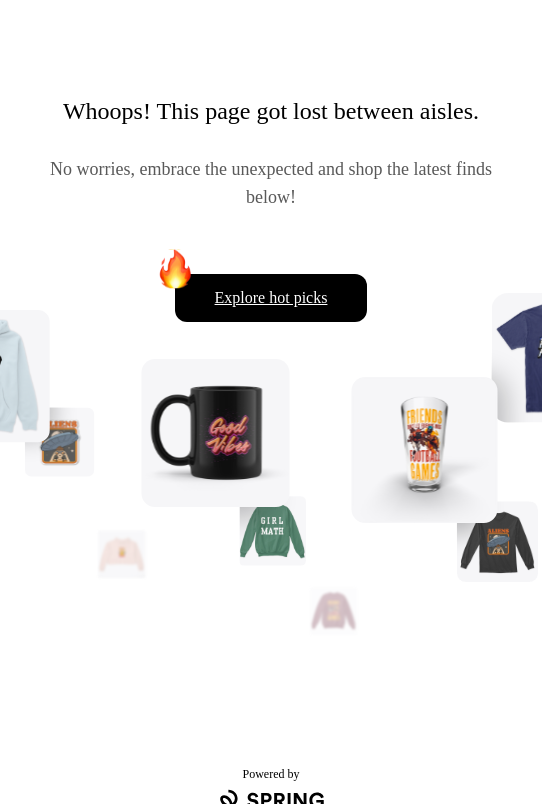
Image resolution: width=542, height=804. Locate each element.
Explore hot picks (271, 297)
